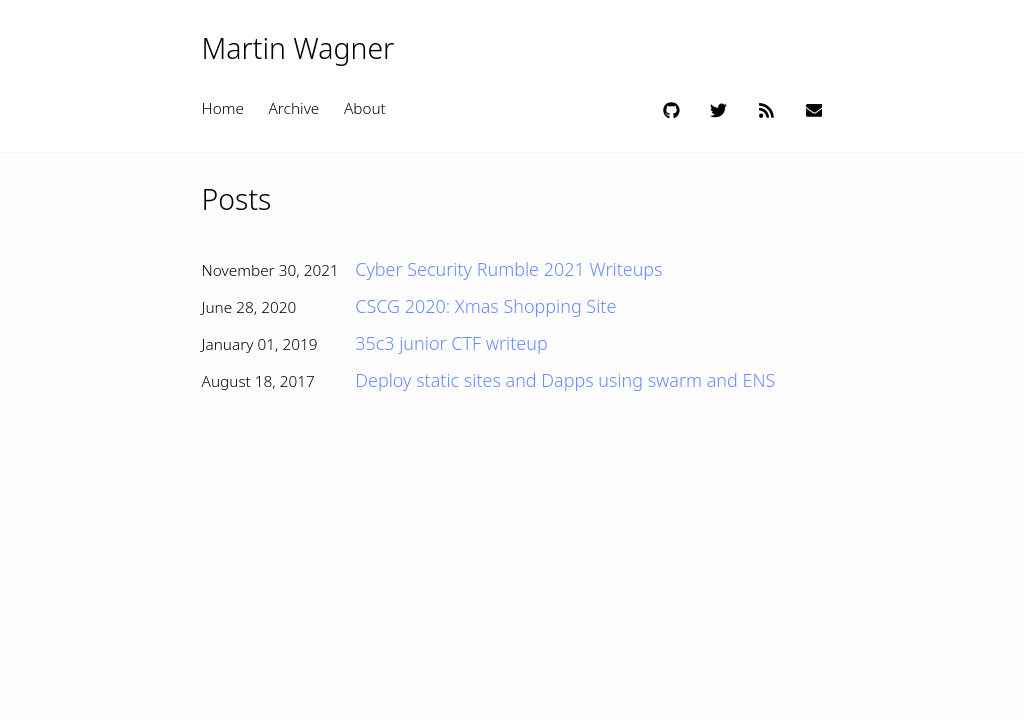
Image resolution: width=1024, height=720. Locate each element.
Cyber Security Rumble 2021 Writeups (508, 269)
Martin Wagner (298, 48)
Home (223, 108)
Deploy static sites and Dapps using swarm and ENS (565, 380)
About (365, 108)
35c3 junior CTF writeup (451, 343)
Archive (294, 108)
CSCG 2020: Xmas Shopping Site (485, 306)
